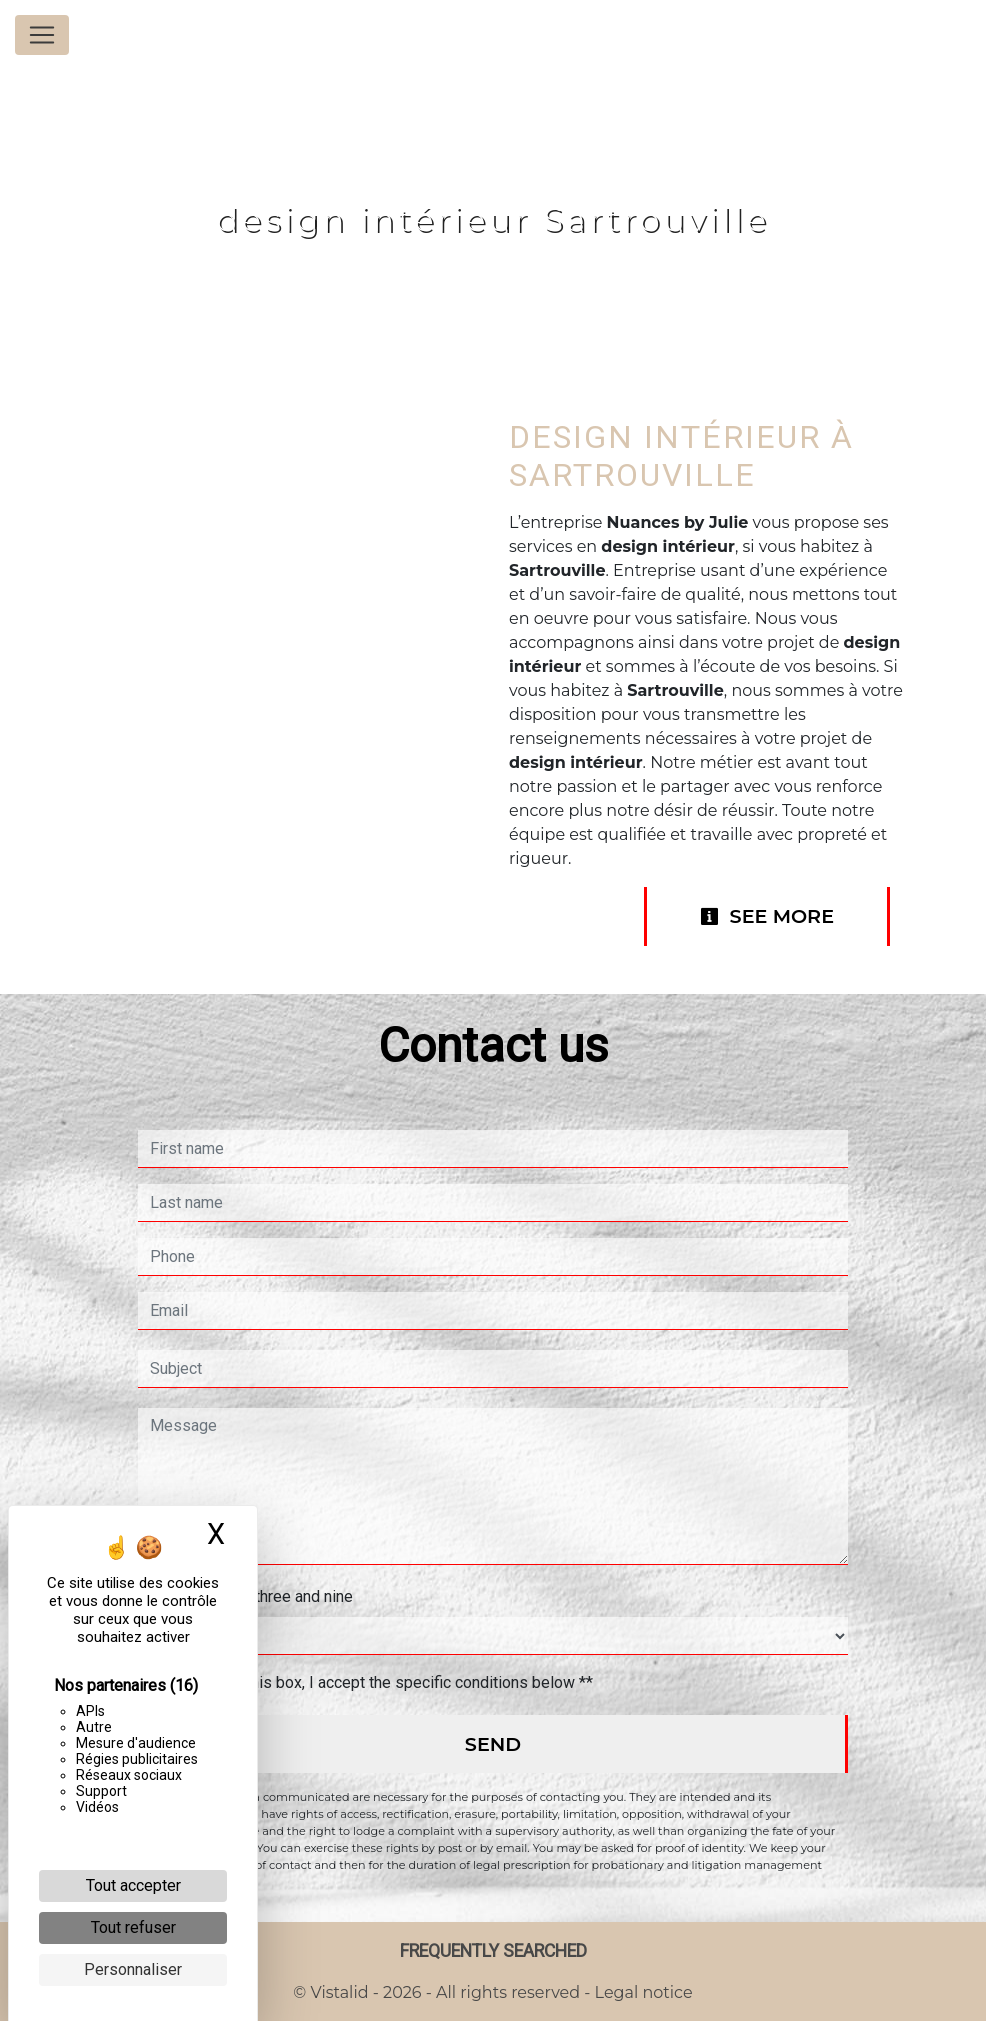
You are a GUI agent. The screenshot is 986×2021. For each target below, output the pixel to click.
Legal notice (641, 1992)
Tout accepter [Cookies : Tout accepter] (133, 1885)
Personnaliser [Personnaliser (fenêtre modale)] (133, 1969)
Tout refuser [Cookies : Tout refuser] (133, 1927)
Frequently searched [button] (493, 1951)
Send (493, 1744)
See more (767, 916)
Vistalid (340, 1992)
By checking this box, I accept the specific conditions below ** (375, 1682)
